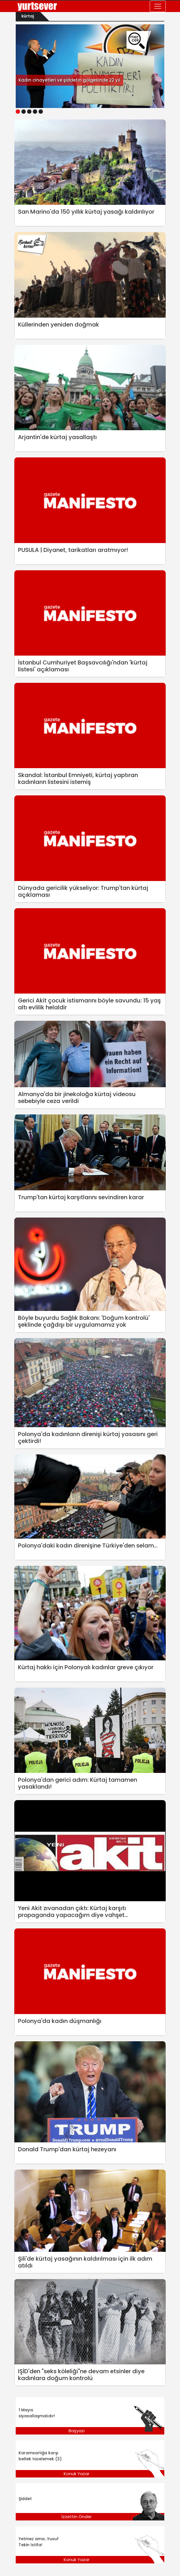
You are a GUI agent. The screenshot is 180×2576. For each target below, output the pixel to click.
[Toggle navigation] (158, 6)
